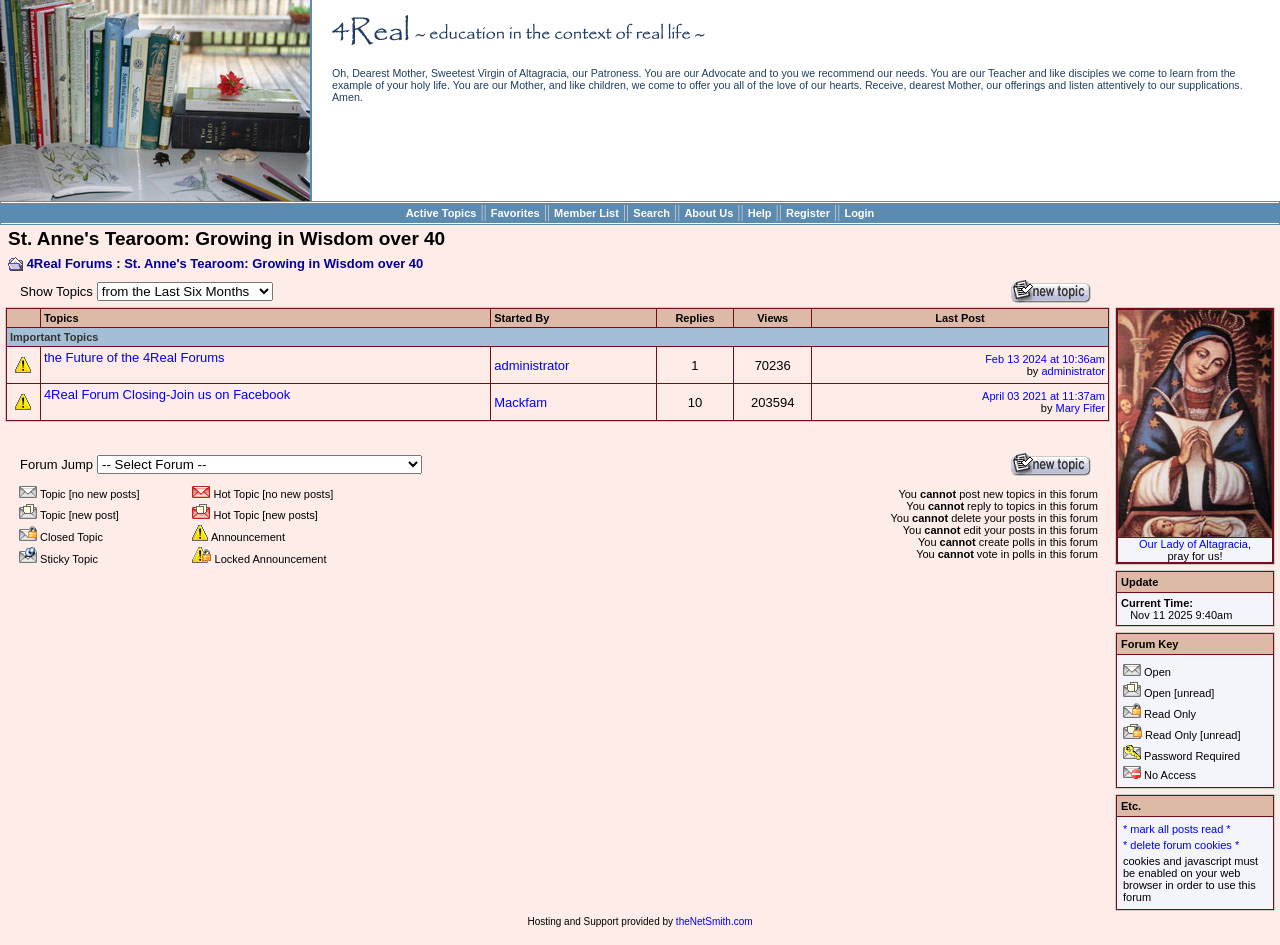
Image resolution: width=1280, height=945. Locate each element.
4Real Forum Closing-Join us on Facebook (167, 394)
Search (651, 213)
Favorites (515, 213)
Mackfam (520, 402)
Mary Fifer (1081, 408)
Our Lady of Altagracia (1193, 544)
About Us (708, 213)
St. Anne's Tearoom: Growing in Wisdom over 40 (273, 263)
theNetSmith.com (714, 921)
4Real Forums (70, 263)
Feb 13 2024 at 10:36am (1045, 359)
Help (760, 213)
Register (808, 213)
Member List (586, 213)
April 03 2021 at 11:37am (1043, 396)
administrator (531, 365)
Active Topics (441, 213)
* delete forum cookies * (1181, 845)
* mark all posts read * (1177, 829)
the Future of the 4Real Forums (134, 357)
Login (859, 213)
